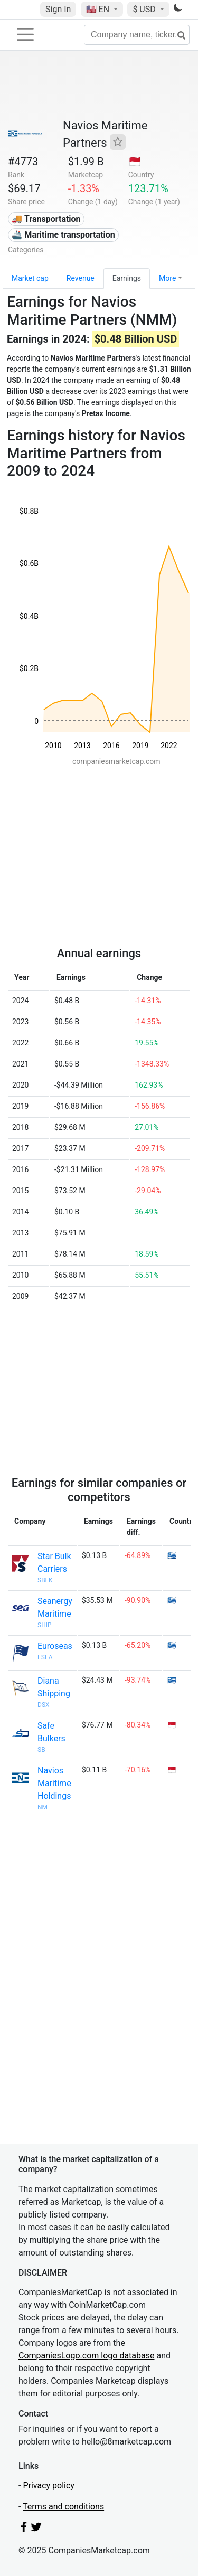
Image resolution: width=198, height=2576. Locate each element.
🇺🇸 (98, 9)
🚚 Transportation (46, 219)
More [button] (167, 278)
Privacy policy (48, 2485)
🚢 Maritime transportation (63, 235)
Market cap (30, 278)
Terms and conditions (63, 2507)
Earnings (126, 278)
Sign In (58, 9)
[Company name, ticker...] (137, 35)
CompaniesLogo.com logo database (86, 2356)
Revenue (81, 278)
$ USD (145, 9)
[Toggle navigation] (25, 34)
